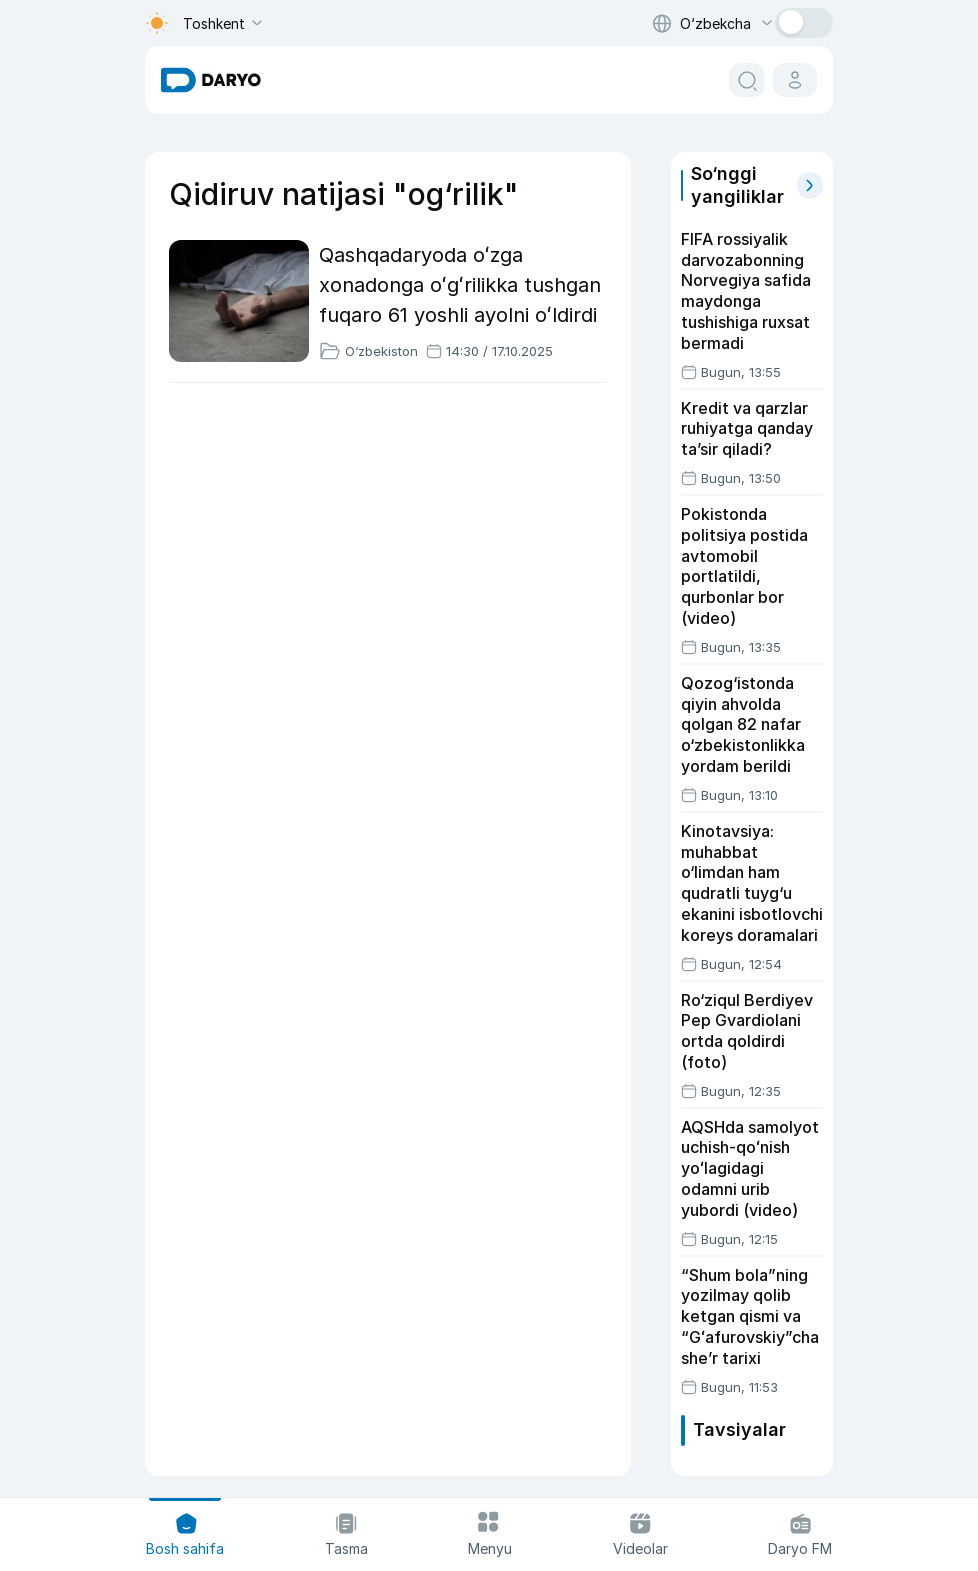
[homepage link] (211, 80)
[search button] (747, 80)
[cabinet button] (795, 80)
